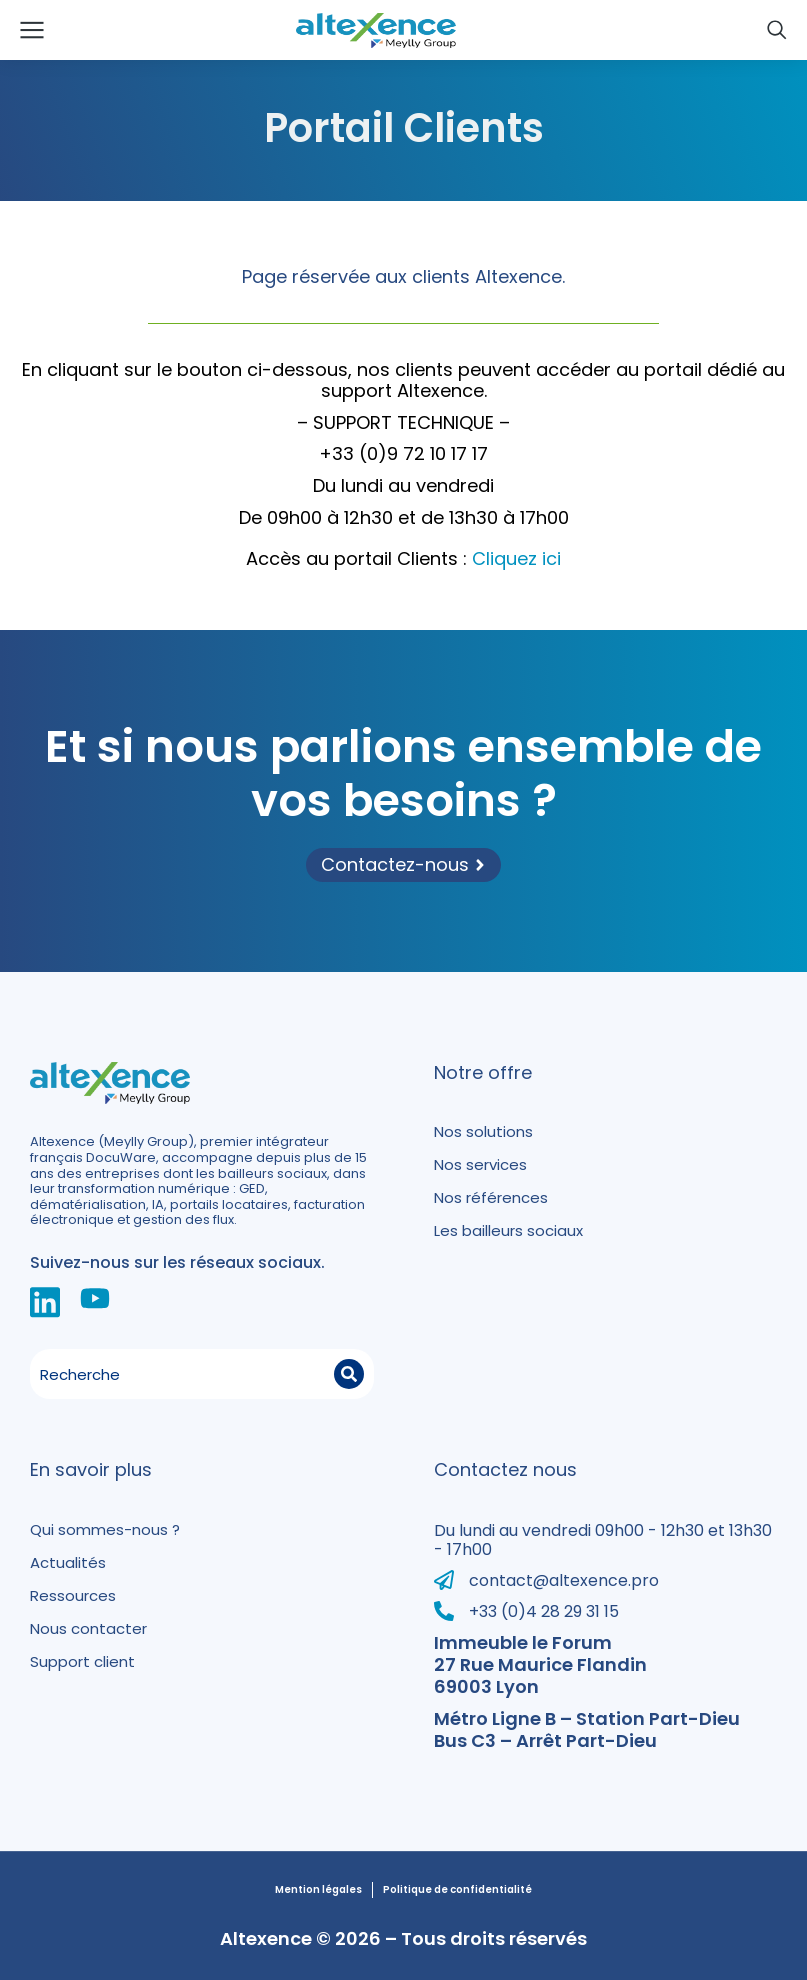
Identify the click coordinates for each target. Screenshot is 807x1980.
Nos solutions (483, 1131)
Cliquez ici (516, 558)
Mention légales (318, 1890)
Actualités (68, 1562)
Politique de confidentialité (457, 1890)
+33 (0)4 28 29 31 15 (544, 1611)
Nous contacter (88, 1628)
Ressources (73, 1595)
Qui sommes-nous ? (105, 1529)
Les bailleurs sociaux (508, 1230)
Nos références (491, 1197)
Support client (82, 1661)
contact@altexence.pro (564, 1580)
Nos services (480, 1164)
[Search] (349, 1374)
